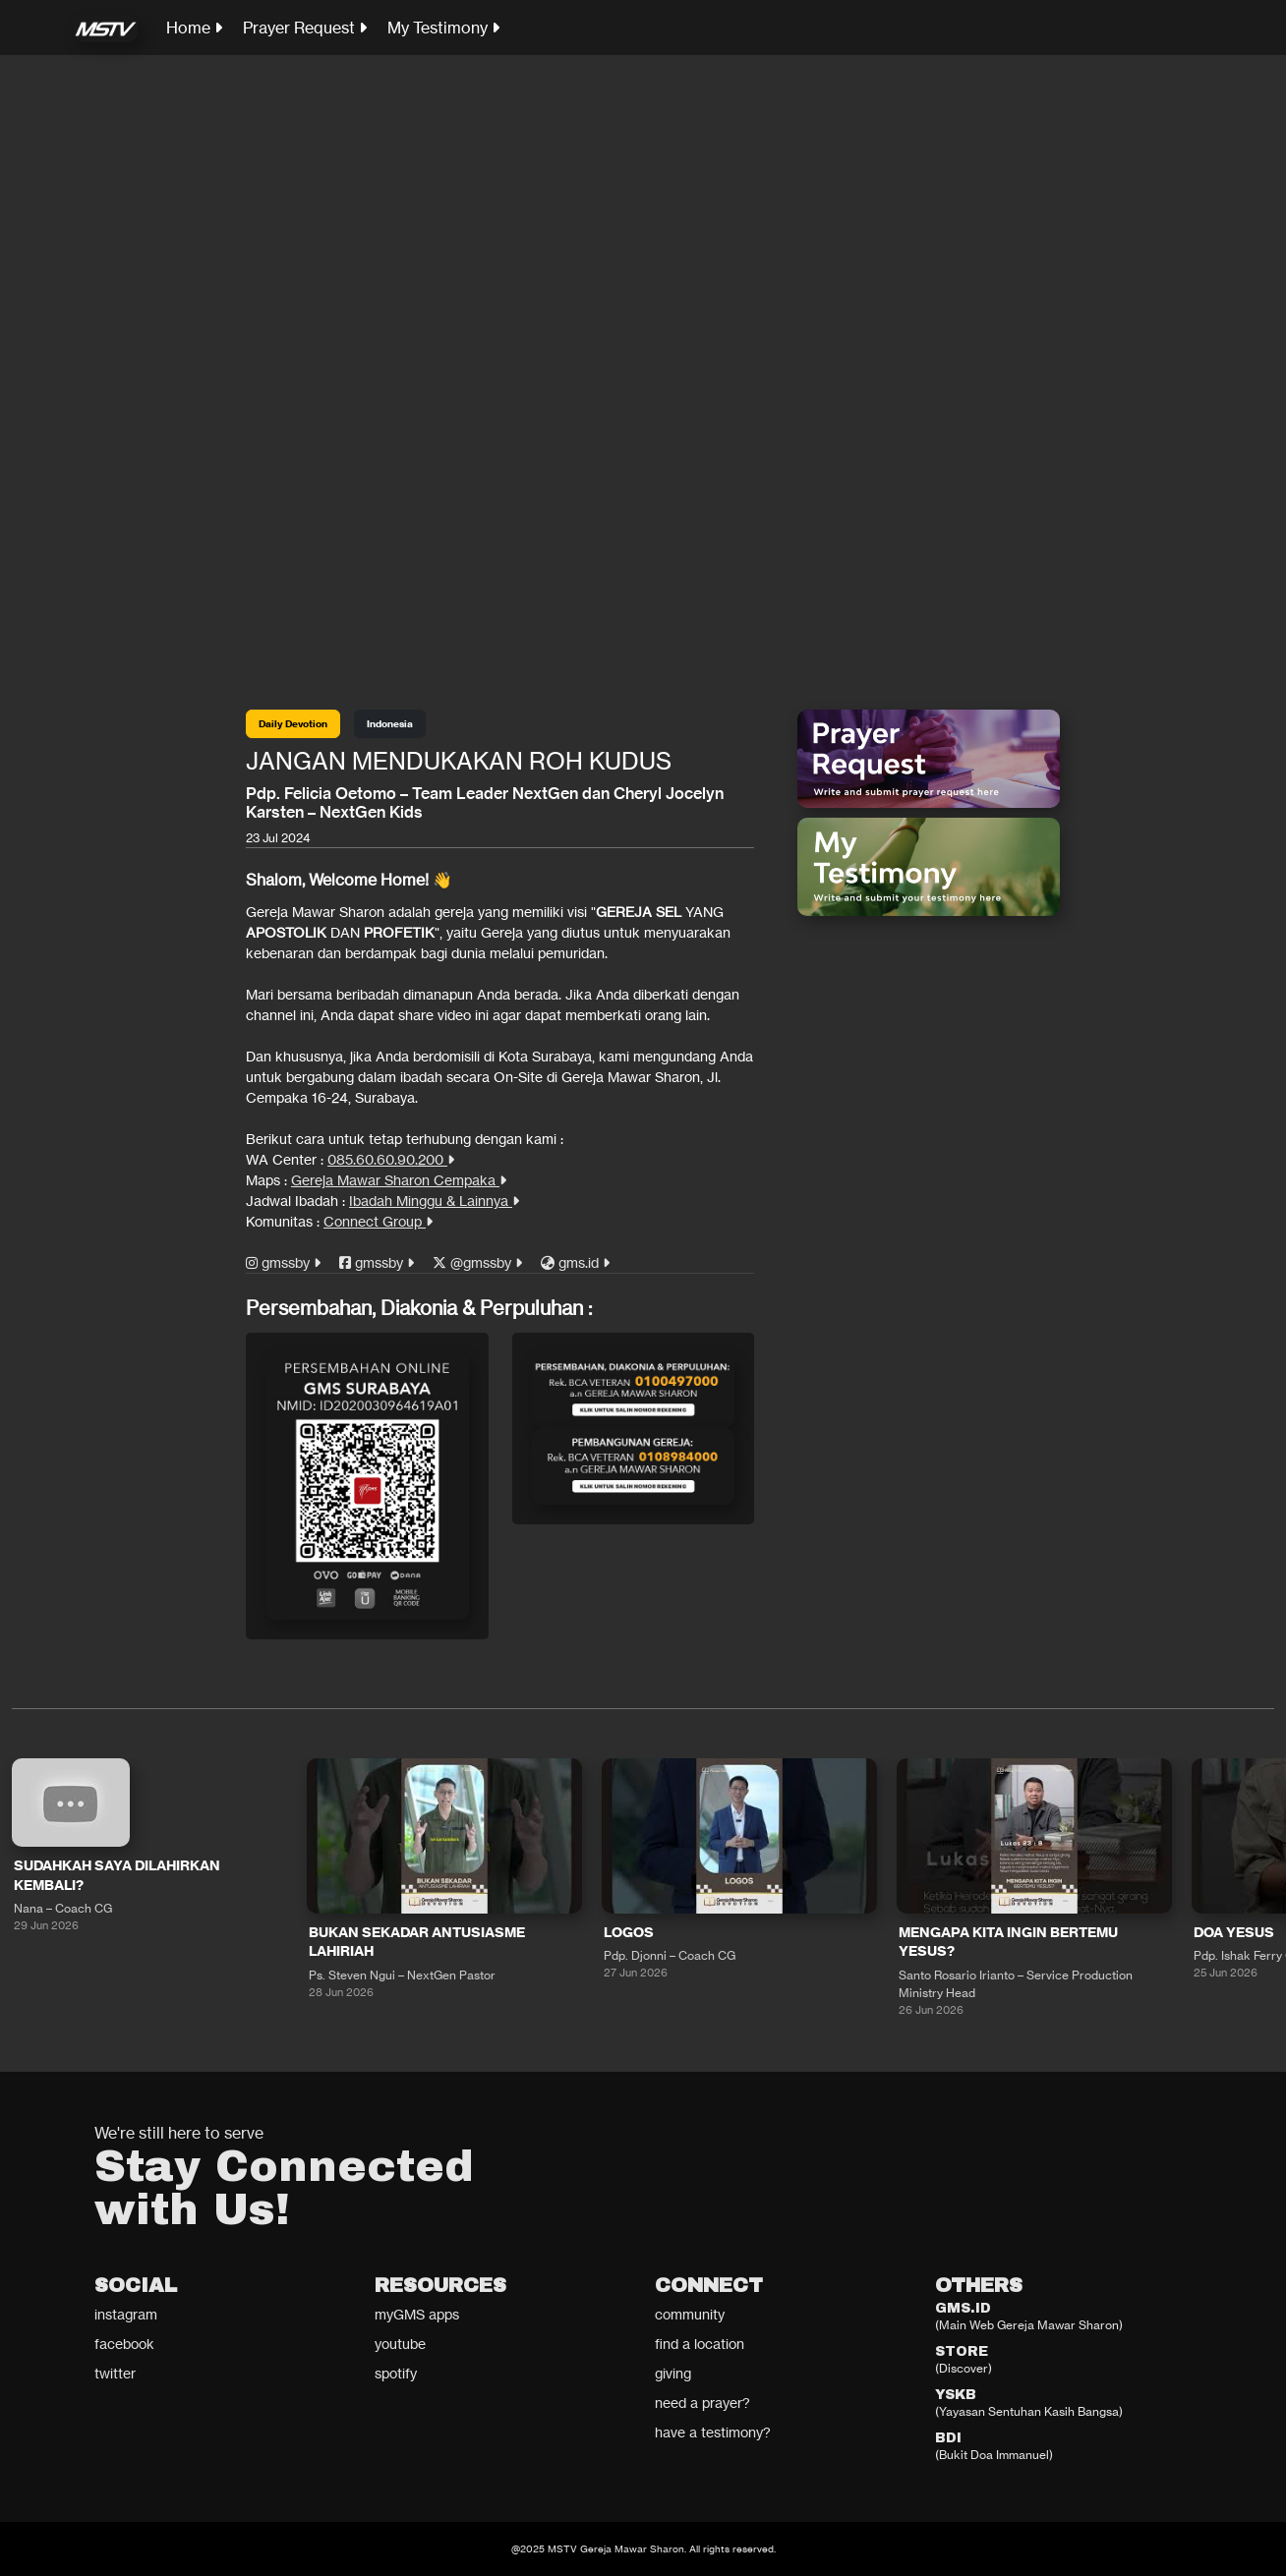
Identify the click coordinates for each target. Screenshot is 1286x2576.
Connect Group (378, 1221)
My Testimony (443, 27)
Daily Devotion (293, 723)
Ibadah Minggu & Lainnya (434, 1200)
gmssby (283, 1262)
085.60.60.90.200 (390, 1159)
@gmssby (477, 1262)
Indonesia (390, 723)
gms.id (575, 1262)
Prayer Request (305, 27)
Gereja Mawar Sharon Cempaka (398, 1180)
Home (194, 27)
